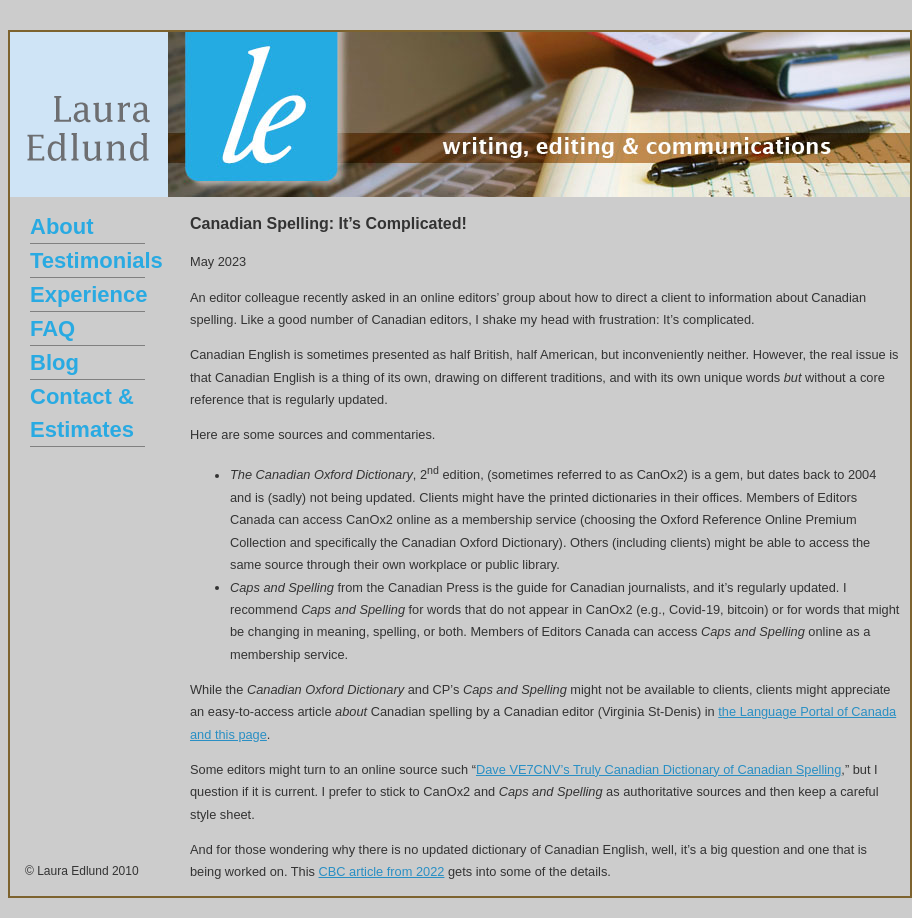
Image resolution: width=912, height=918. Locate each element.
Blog (54, 362)
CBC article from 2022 (382, 871)
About (62, 226)
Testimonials (96, 260)
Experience (88, 294)
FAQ (52, 328)
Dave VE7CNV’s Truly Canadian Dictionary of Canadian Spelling (658, 769)
